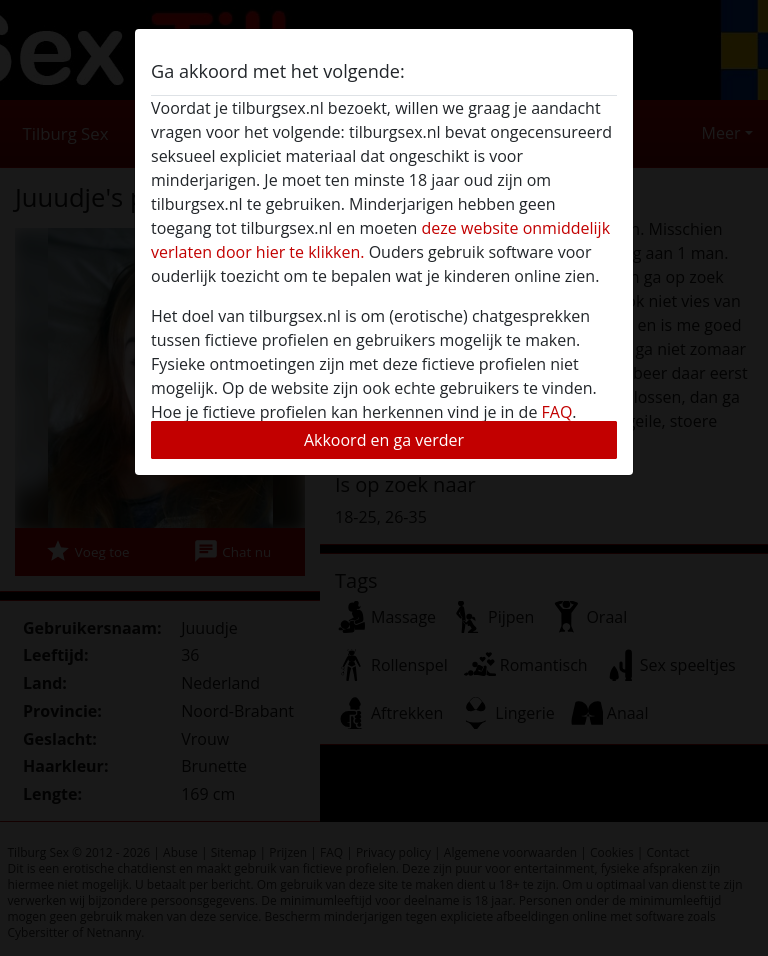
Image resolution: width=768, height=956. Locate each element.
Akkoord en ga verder (384, 440)
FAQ (557, 412)
